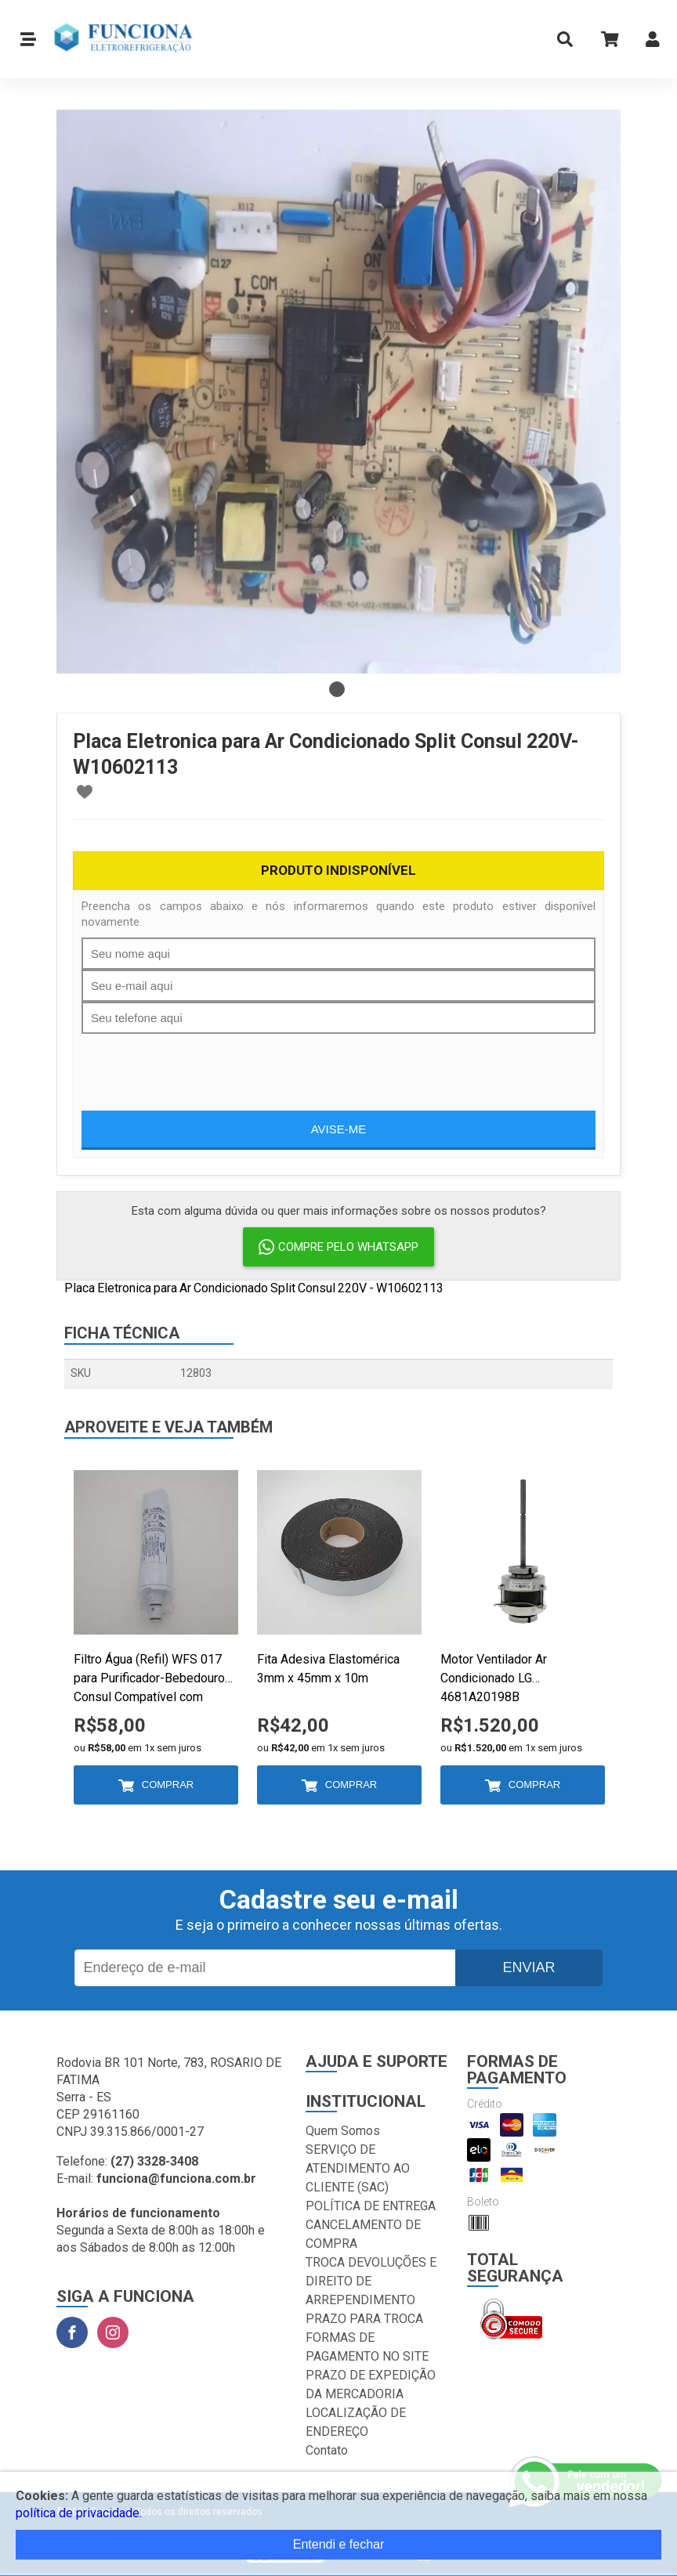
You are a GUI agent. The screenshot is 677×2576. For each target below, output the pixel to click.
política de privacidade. (79, 2513)
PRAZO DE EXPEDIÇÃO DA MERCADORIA (371, 2384)
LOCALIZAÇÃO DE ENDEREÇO (356, 2422)
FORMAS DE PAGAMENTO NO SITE (367, 2347)
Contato (327, 2450)
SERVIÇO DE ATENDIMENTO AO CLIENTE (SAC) (358, 2168)
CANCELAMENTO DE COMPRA (363, 2234)
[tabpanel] (338, 392)
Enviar (528, 1967)
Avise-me (339, 1129)
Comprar (168, 1784)
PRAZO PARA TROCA (364, 2318)
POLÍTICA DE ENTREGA (371, 2205)
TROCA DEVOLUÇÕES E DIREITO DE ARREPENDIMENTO (371, 2281)
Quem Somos (343, 2130)
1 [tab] (337, 689)
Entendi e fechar (339, 2544)
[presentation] (200, 1064)
